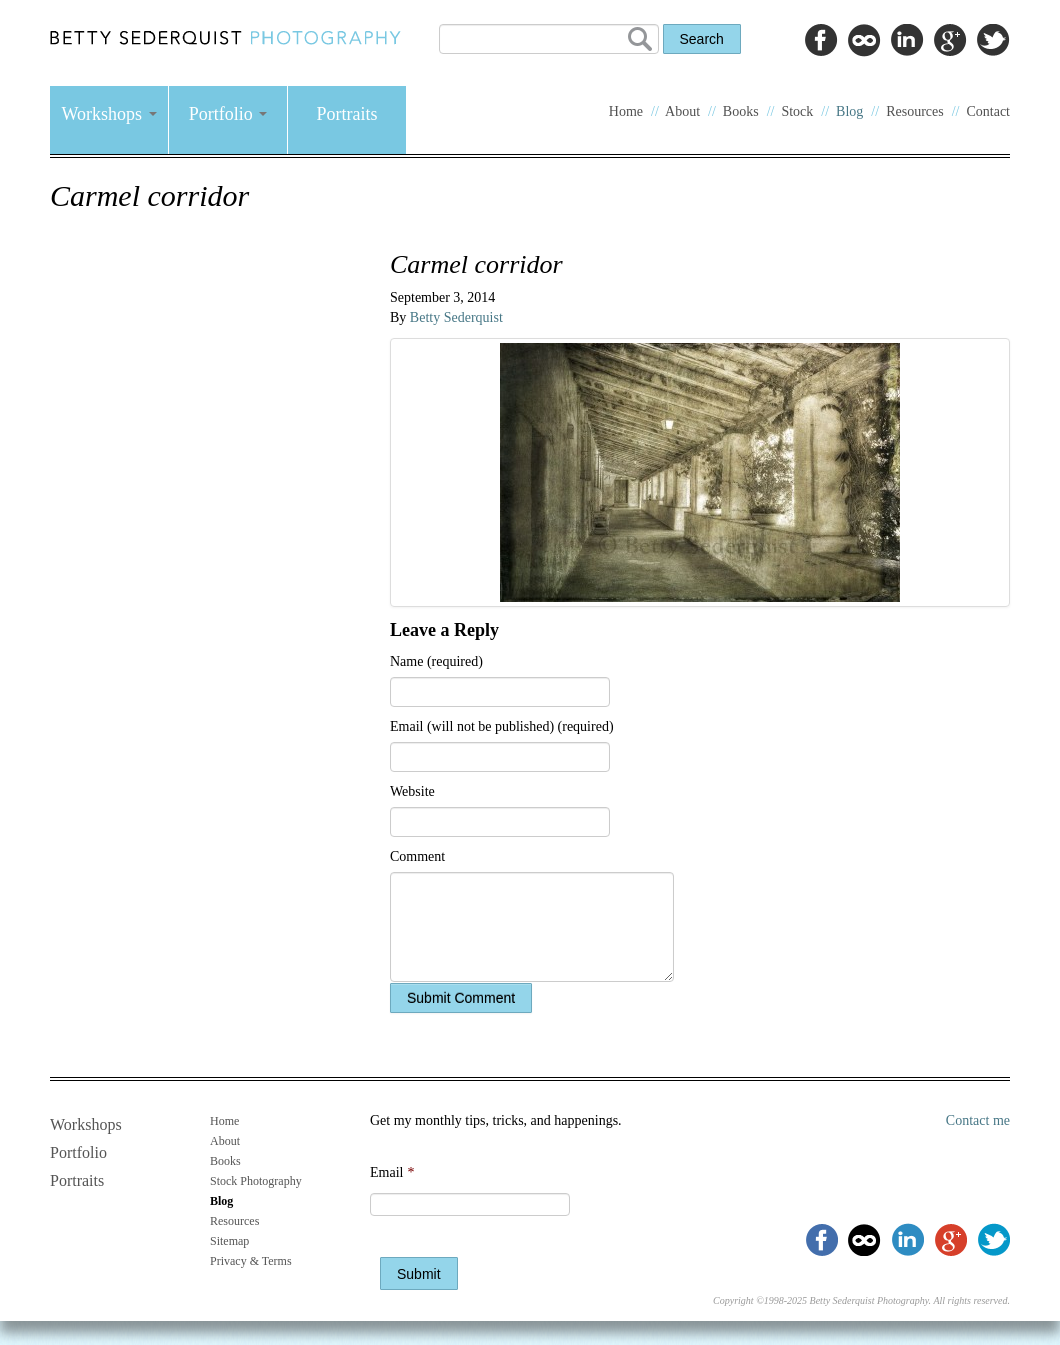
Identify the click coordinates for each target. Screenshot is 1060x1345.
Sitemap (229, 1241)
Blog (849, 111)
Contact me (978, 1120)
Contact (988, 111)
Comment (417, 856)
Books (741, 111)
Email (392, 1172)
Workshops (108, 114)
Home (626, 111)
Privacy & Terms (251, 1261)
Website (412, 791)
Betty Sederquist (456, 317)
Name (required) (436, 661)
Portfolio (228, 114)
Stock (797, 111)
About (682, 111)
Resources (915, 111)
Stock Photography (256, 1181)
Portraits (347, 114)
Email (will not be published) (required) (502, 726)
